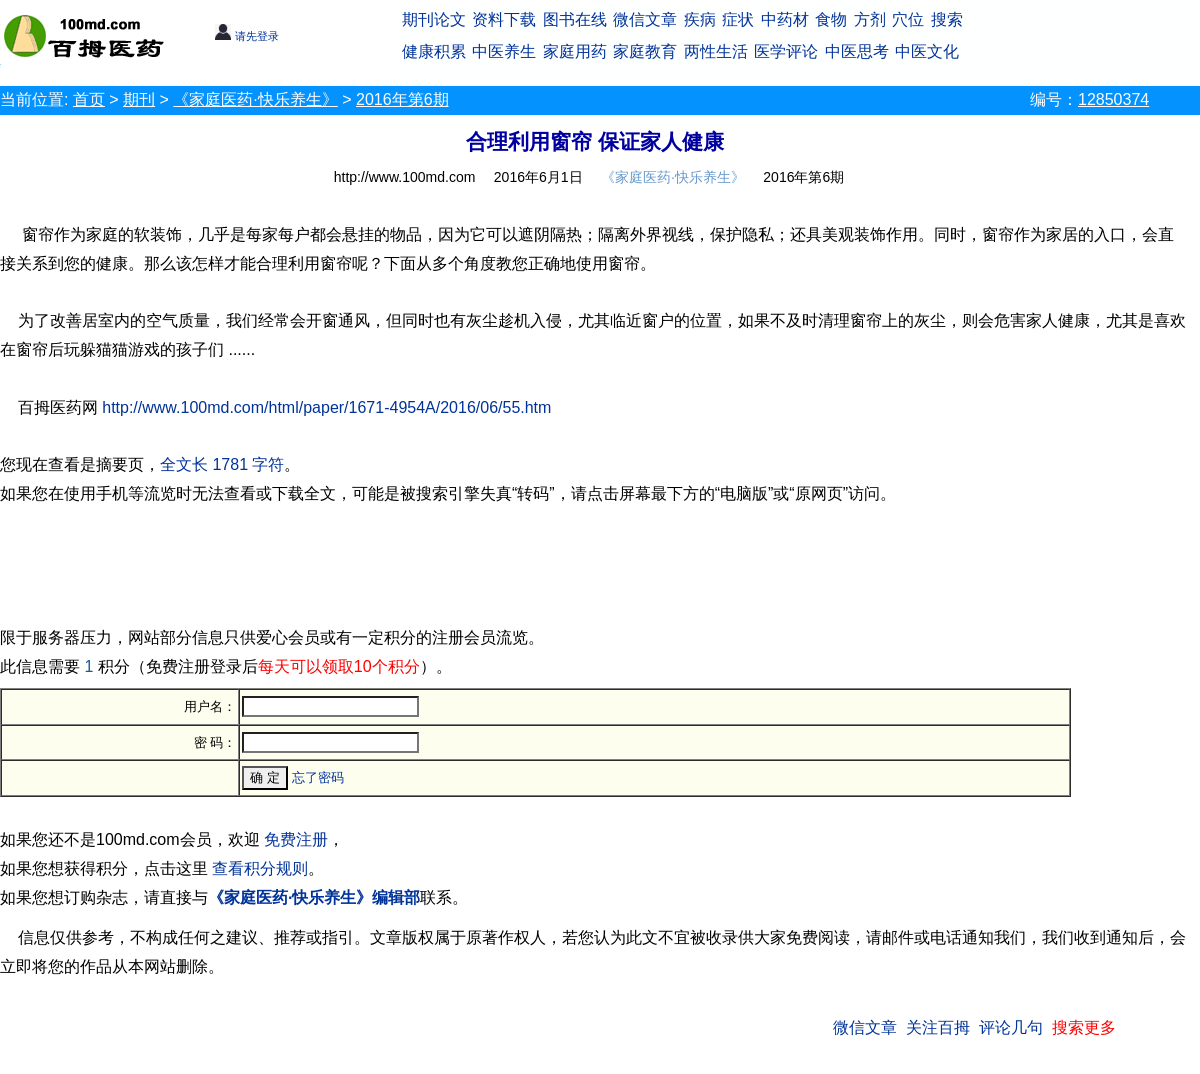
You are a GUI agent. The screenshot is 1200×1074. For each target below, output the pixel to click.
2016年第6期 (402, 99)
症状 (738, 19)
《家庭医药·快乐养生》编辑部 (314, 897)
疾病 (700, 19)
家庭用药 (575, 51)
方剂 (870, 19)
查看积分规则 (260, 868)
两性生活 (716, 51)
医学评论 (786, 51)
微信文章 (645, 19)
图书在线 (575, 19)
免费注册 (296, 839)
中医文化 (927, 51)
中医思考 (857, 51)
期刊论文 (434, 19)
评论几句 (1011, 1027)
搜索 (947, 19)
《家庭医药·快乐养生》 (255, 99)
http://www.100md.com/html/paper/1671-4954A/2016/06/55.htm (326, 407)
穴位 (908, 19)
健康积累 (434, 51)
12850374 (1113, 99)
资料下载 (504, 19)
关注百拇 (938, 1027)
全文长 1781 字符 (222, 464)
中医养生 (504, 51)
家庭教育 (645, 51)
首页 (89, 99)
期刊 (139, 99)
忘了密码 (318, 777)
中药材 (785, 19)
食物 (831, 19)
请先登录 (246, 36)
